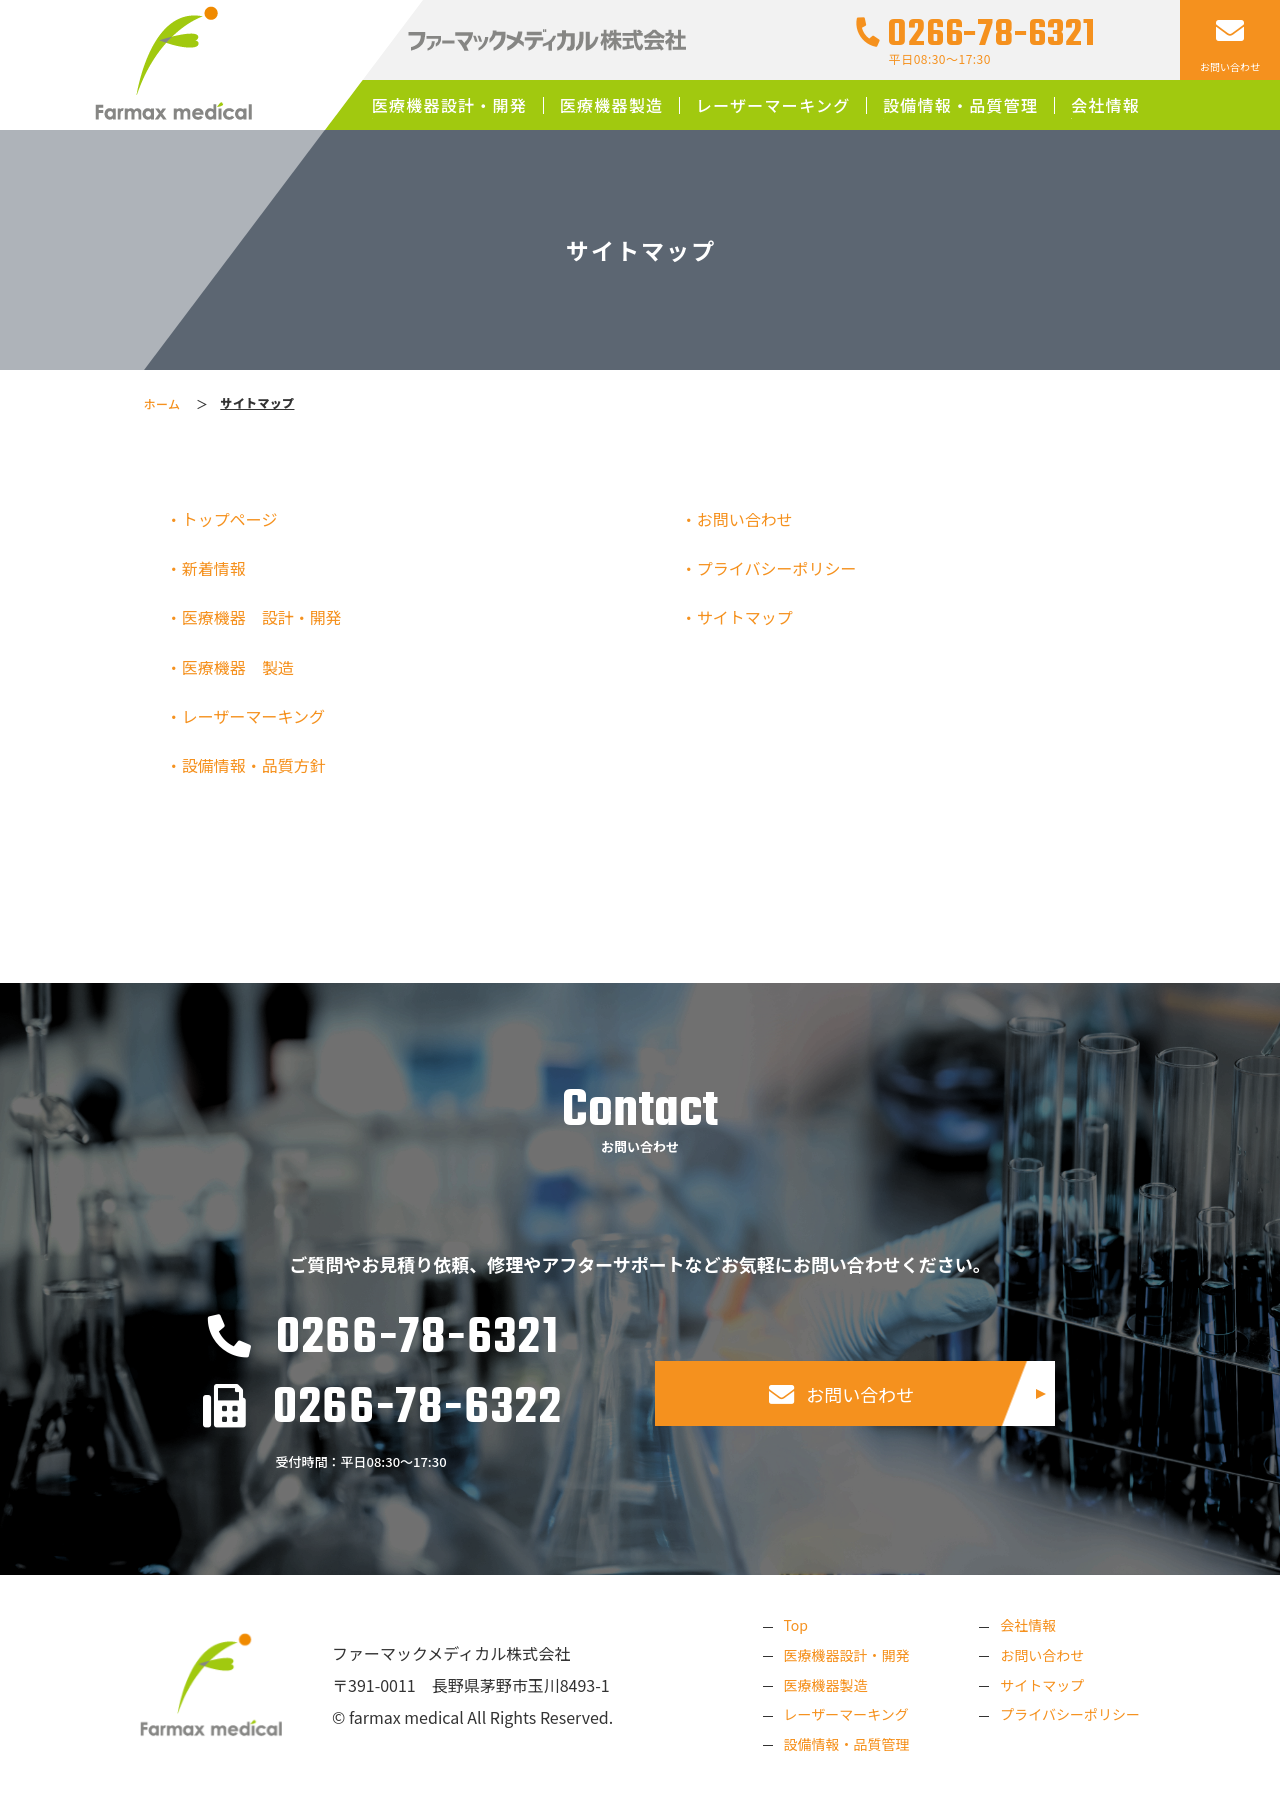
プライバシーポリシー (1070, 1714)
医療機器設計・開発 (449, 105)
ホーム (162, 403)
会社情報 (1105, 105)
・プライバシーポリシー (774, 568)
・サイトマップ (742, 617)
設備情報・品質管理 (960, 105)
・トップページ (227, 519)
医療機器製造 (612, 105)
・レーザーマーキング (251, 716)
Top (795, 1625)
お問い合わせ (842, 1394)
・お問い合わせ (742, 519)
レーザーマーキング (773, 105)
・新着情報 (211, 568)
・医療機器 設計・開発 (259, 617)
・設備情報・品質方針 (251, 765)
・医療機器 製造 (235, 667)
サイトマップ (1042, 1685)
